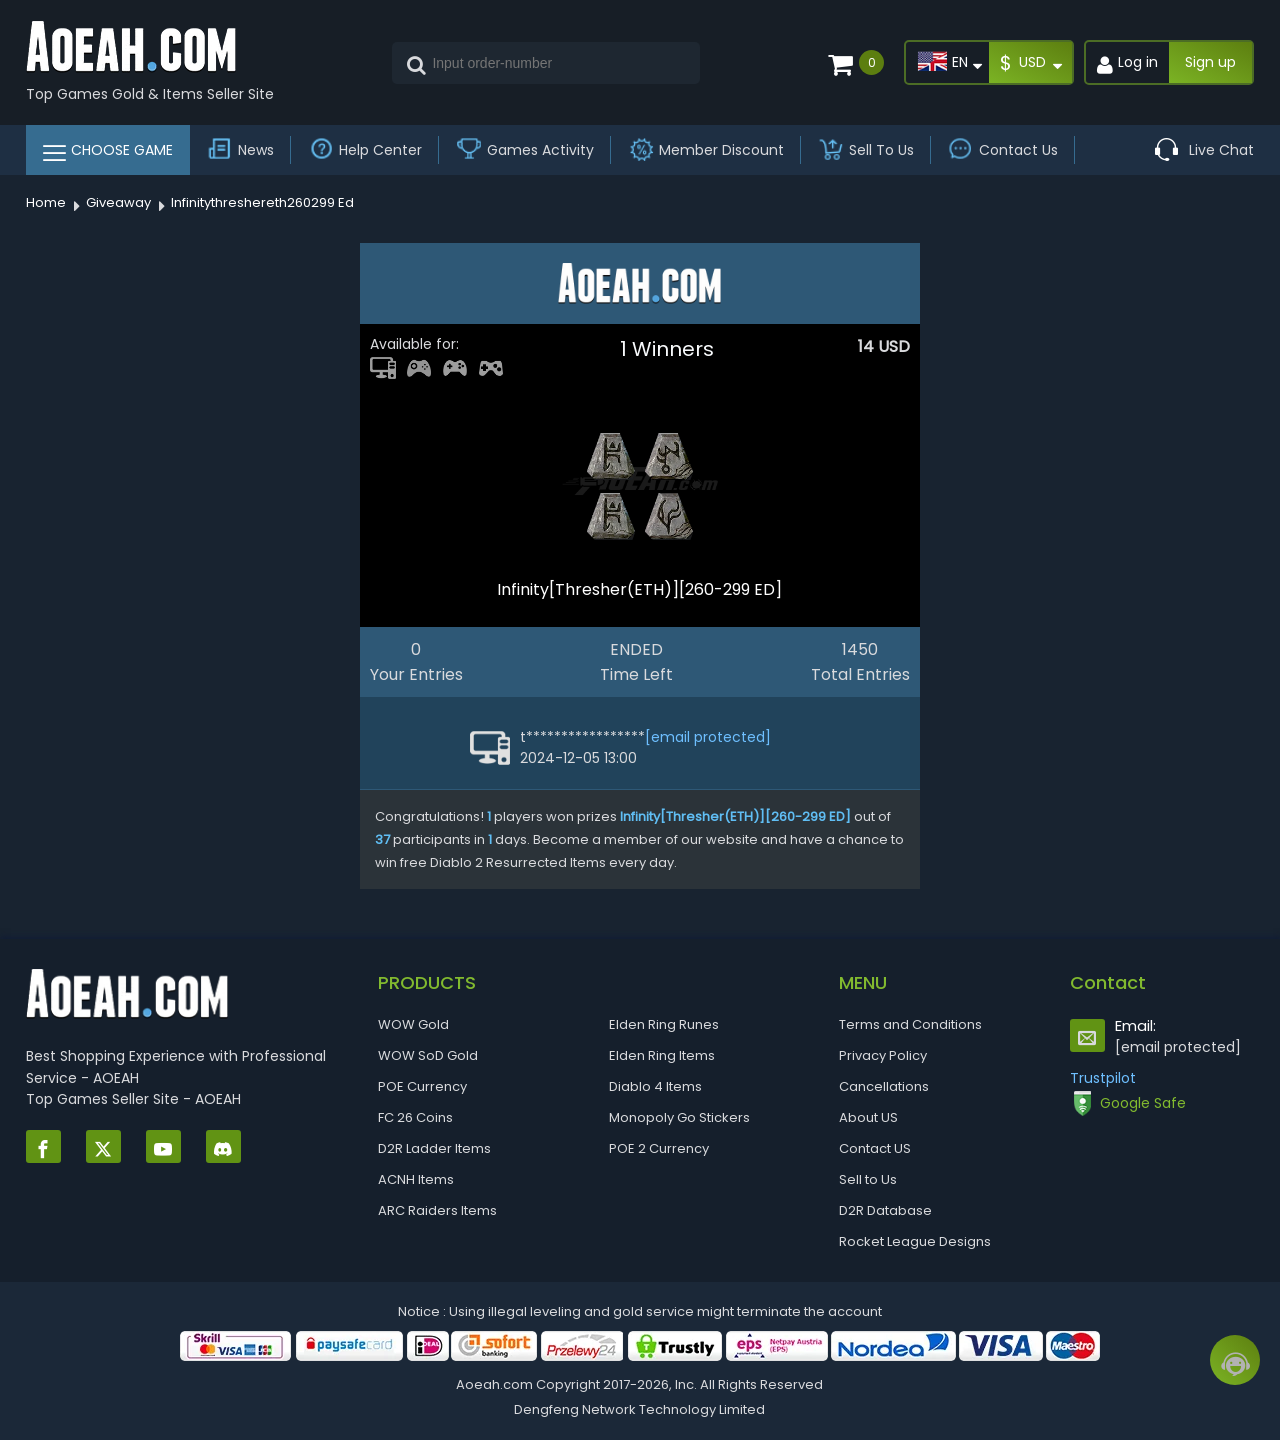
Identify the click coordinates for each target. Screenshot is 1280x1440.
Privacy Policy (883, 1055)
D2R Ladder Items (434, 1148)
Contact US (875, 1148)
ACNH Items (416, 1179)
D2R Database (885, 1210)
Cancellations (884, 1086)
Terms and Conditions (910, 1024)
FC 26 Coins (415, 1117)
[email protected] (708, 737)
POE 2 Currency (659, 1148)
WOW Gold (413, 1024)
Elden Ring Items (662, 1055)
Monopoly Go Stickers (679, 1117)
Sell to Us (868, 1179)
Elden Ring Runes (664, 1024)
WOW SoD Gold (428, 1055)
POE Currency (422, 1086)
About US (868, 1117)
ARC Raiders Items (437, 1210)
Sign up (1210, 62)
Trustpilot (1103, 1078)
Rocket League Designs (915, 1241)
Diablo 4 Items (655, 1086)
